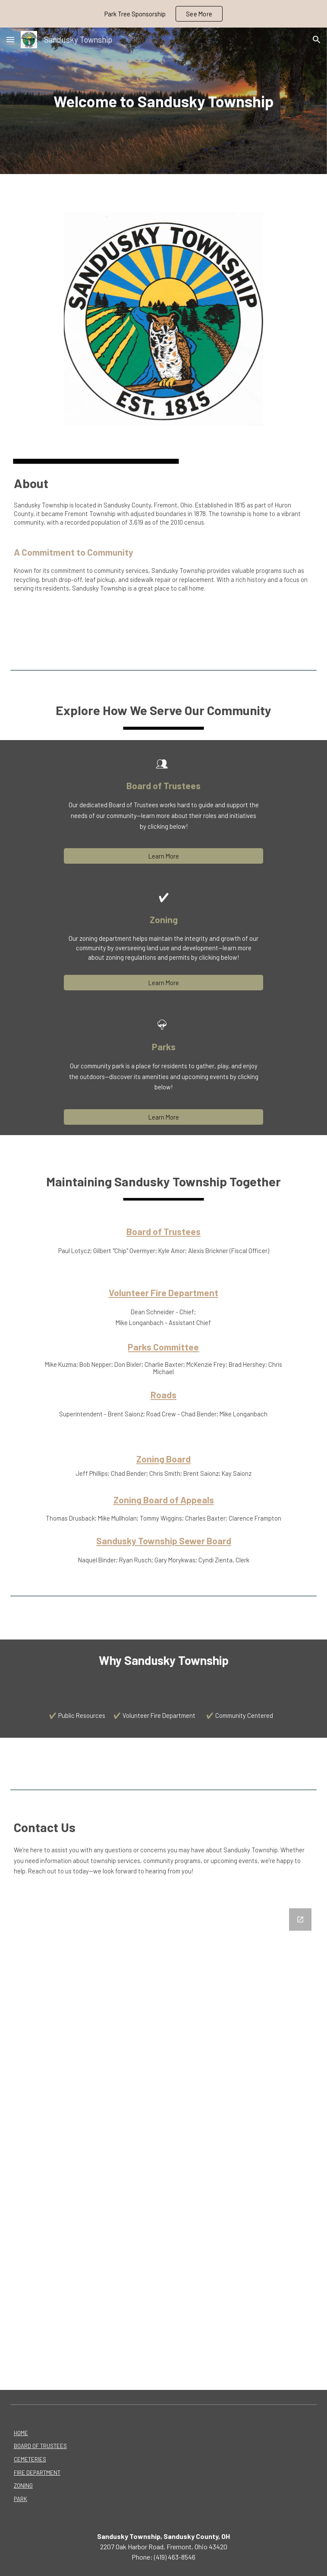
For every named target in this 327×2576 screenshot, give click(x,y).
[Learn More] (163, 856)
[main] (163, 101)
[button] (10, 39)
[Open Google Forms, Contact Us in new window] (300, 1919)
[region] (163, 14)
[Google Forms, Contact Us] (163, 2144)
